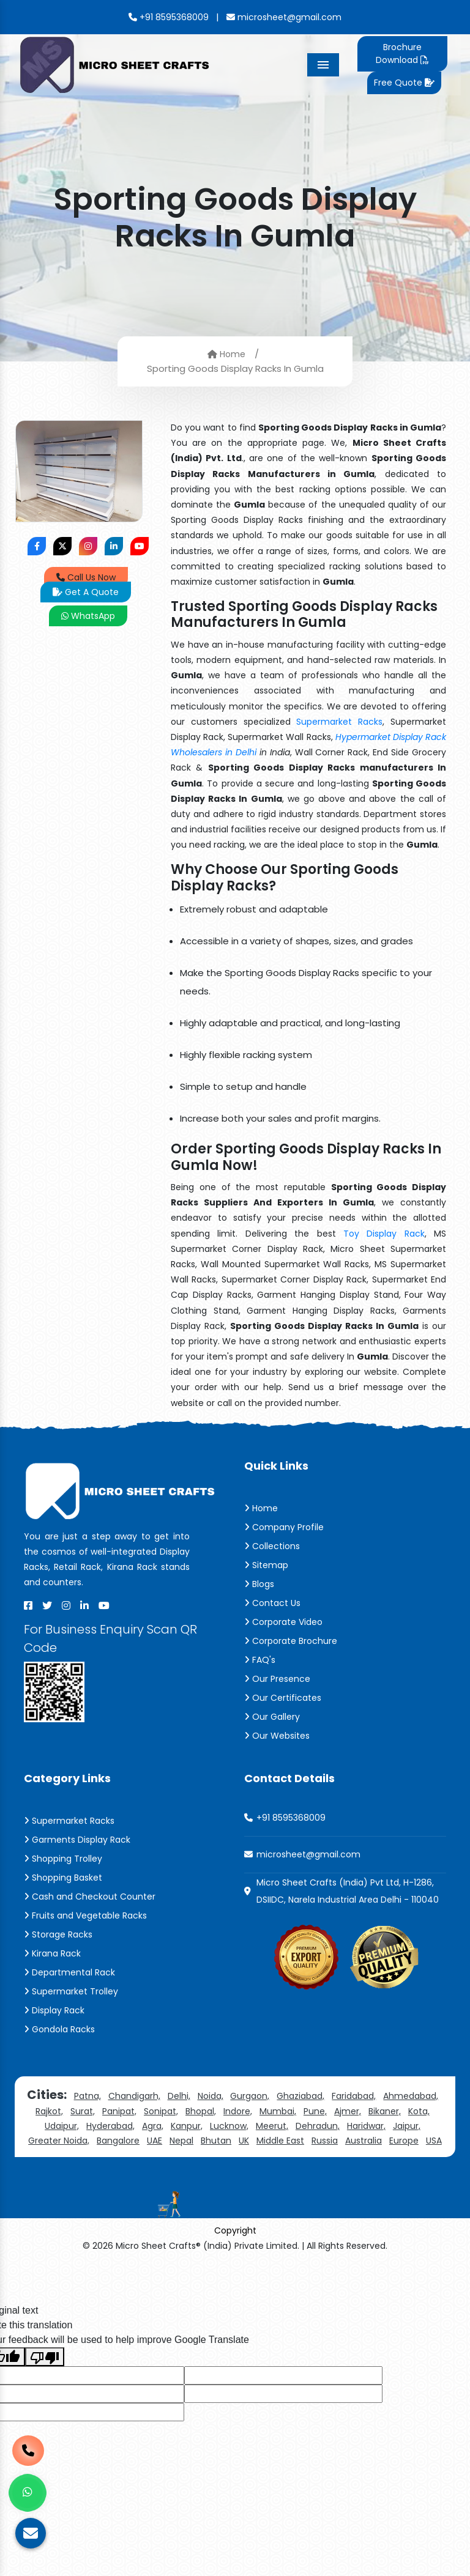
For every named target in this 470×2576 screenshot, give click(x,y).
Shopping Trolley (63, 1858)
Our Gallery (272, 1717)
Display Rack (54, 2010)
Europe (404, 2140)
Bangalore (118, 2140)
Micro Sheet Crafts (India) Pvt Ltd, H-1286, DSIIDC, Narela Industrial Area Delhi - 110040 (347, 1891)
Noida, (210, 2096)
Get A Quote (86, 592)
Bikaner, (384, 2111)
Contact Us (272, 1603)
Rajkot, (49, 2111)
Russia (324, 2140)
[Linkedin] (84, 1605)
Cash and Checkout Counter (89, 1896)
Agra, (152, 2126)
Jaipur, (406, 2126)
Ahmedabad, (410, 2096)
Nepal (181, 2140)
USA (434, 2140)
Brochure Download (401, 53)
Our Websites (277, 1736)
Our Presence (277, 1679)
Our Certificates (282, 1698)
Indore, (237, 2111)
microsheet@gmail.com (283, 17)
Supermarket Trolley (71, 1991)
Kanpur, (187, 2126)
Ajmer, (347, 2111)
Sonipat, (161, 2111)
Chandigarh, (134, 2096)
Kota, (419, 2111)
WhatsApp (88, 616)
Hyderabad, (110, 2126)
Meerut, (272, 2126)
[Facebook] (28, 1605)
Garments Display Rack (77, 1840)
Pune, (315, 2111)
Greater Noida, (58, 2140)
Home (226, 354)
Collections (272, 1546)
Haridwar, (366, 2126)
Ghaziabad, (300, 2096)
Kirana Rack (52, 1953)
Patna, (87, 2096)
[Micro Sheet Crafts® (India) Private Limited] (116, 64)
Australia (363, 2140)
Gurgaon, (249, 2096)
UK (244, 2140)
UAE (154, 2140)
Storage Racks (58, 1934)
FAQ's (259, 1660)
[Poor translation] (44, 2356)
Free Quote (404, 82)
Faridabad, (354, 2096)
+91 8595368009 (169, 17)
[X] (47, 1605)
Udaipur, (62, 2126)
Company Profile (284, 1527)
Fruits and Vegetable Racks (85, 1915)
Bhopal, (200, 2111)
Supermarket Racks (339, 722)
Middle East (280, 2140)
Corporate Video (283, 1622)
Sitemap (266, 1565)
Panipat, (119, 2111)
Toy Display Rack (384, 1233)
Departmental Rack (69, 1972)
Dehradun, (318, 2126)
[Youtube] (104, 1605)
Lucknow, (229, 2126)
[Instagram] (66, 1605)
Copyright (235, 2230)
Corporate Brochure (290, 1641)
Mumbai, (277, 2111)
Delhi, (179, 2096)
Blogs (259, 1584)
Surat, (82, 2111)
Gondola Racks (59, 2029)
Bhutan (216, 2140)
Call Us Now (86, 577)
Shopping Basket (63, 1877)
